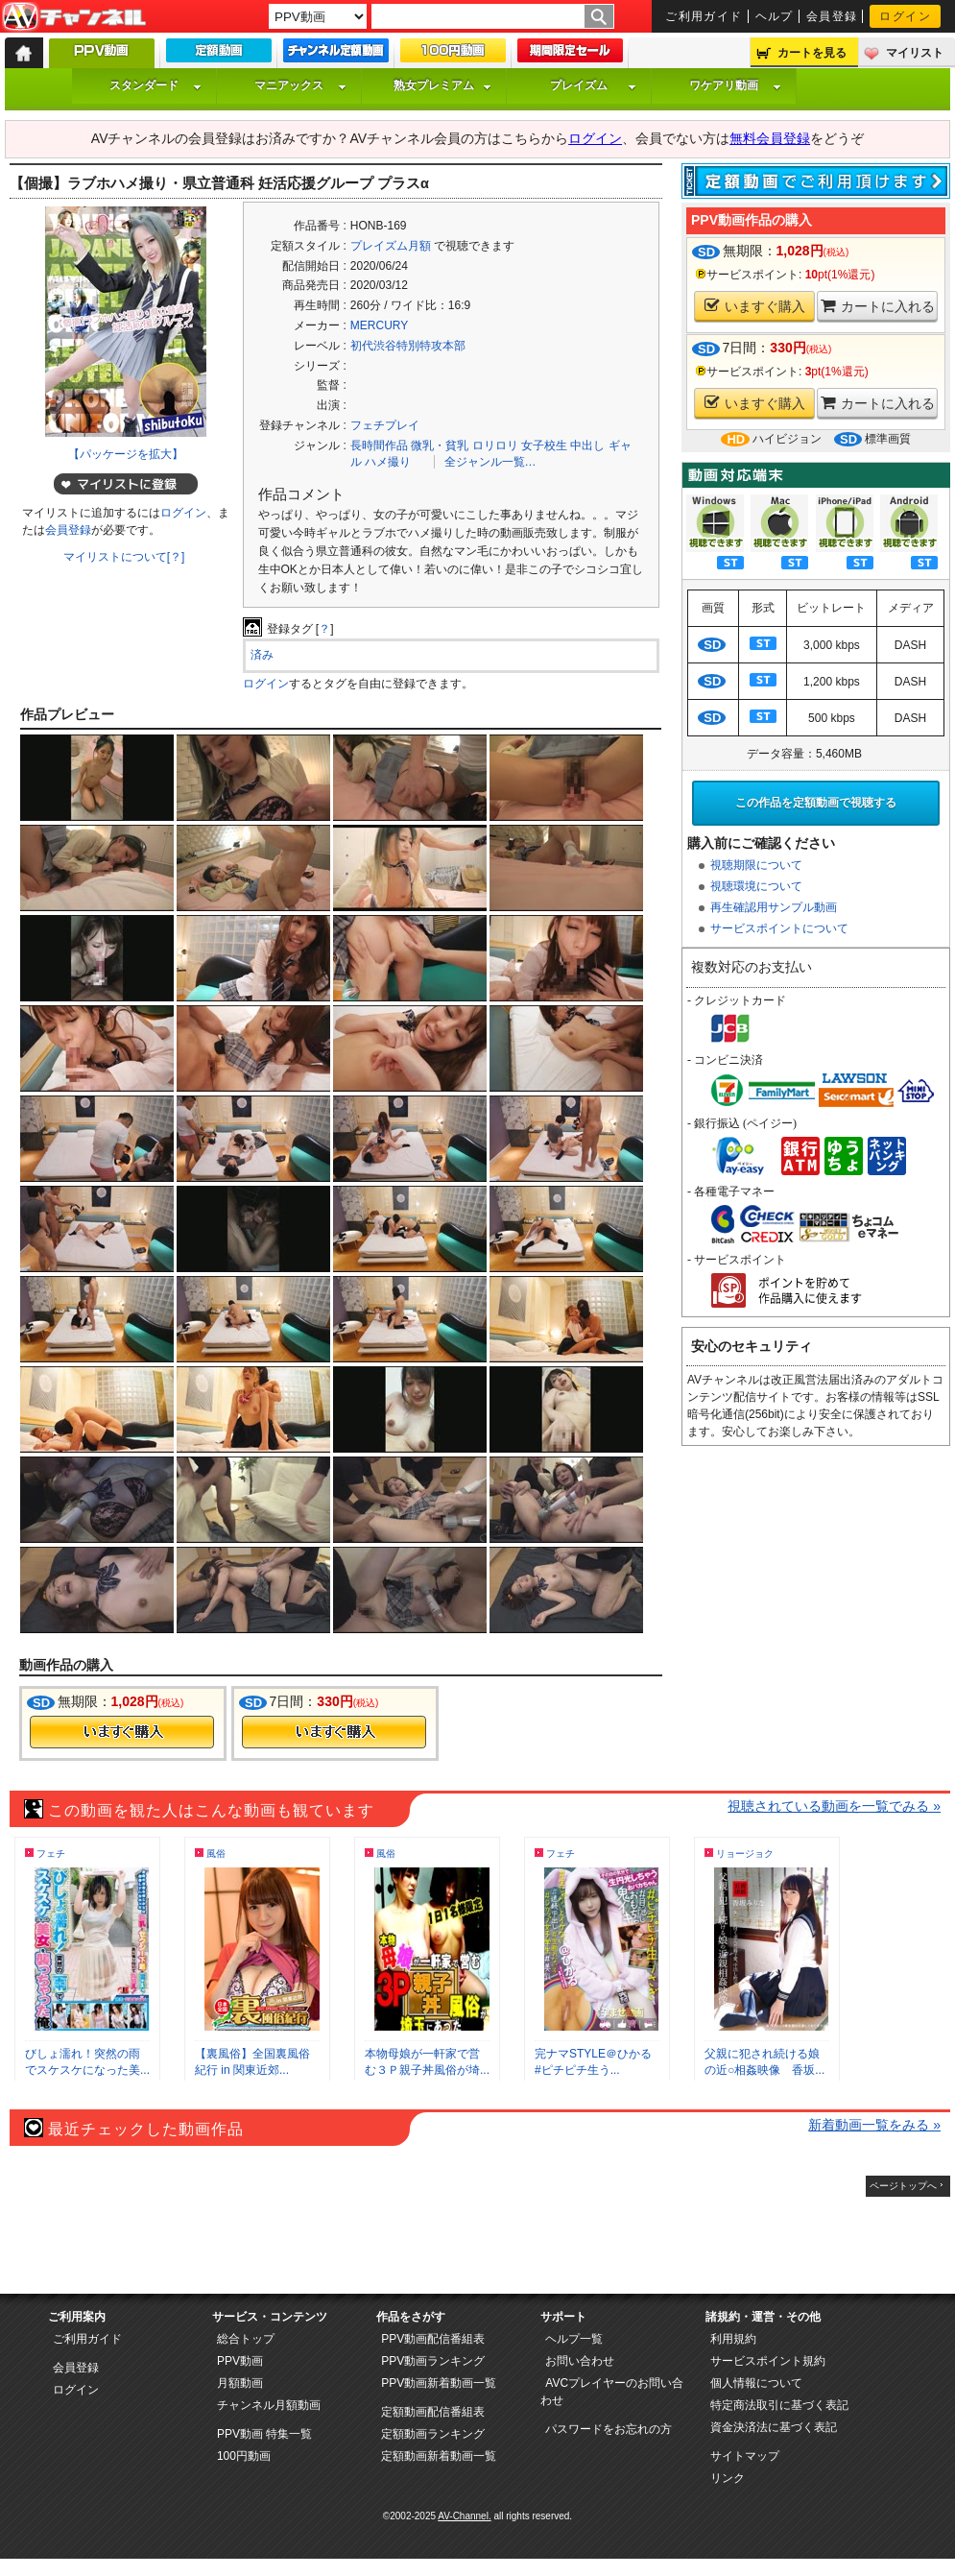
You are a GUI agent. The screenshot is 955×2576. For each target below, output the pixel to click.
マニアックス (300, 85)
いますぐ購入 (754, 306)
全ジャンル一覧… (490, 462)
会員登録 (832, 16)
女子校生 (544, 445)
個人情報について (756, 2383)
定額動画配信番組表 (433, 2412)
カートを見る (812, 53)
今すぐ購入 (122, 1732)
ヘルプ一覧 (574, 2339)
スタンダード (155, 85)
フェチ (50, 1853)
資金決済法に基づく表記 (773, 2427)
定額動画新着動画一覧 (438, 2456)
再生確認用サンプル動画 (773, 907)
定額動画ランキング (433, 2434)
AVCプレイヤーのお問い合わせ (611, 2391)
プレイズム (593, 85)
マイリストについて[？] (124, 557)
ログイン (905, 16)
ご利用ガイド (704, 16)
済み (262, 655)
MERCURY (379, 325)
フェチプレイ (384, 425)
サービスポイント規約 (767, 2361)
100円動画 (244, 2456)
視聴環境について (756, 886)
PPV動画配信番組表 (433, 2339)
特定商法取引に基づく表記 (779, 2405)
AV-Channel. (464, 2516)
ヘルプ (774, 16)
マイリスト (914, 53)
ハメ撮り (388, 462)
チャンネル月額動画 (269, 2405)
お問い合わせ (579, 2361)
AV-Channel (74, 17)
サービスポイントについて (779, 928)
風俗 (216, 1853)
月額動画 (240, 2383)
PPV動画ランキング (433, 2361)
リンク (727, 2478)
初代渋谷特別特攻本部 (408, 345)
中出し (587, 445)
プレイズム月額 (390, 246)
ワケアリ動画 (735, 85)
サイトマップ (744, 2456)
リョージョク (745, 1853)
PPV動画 (240, 2361)
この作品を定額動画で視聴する (815, 802)
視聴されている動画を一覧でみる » (834, 1806)
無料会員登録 (769, 138)
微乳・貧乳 (439, 445)
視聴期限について (756, 865)
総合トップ (246, 2339)
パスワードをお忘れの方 (608, 2429)
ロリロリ (495, 445)
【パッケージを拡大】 (125, 454)
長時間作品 (379, 445)
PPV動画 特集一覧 (264, 2434)
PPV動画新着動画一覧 (438, 2383)
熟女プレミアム (442, 85)
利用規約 (733, 2339)
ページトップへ (903, 2185)
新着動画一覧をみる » (874, 2124)
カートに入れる (878, 306)
